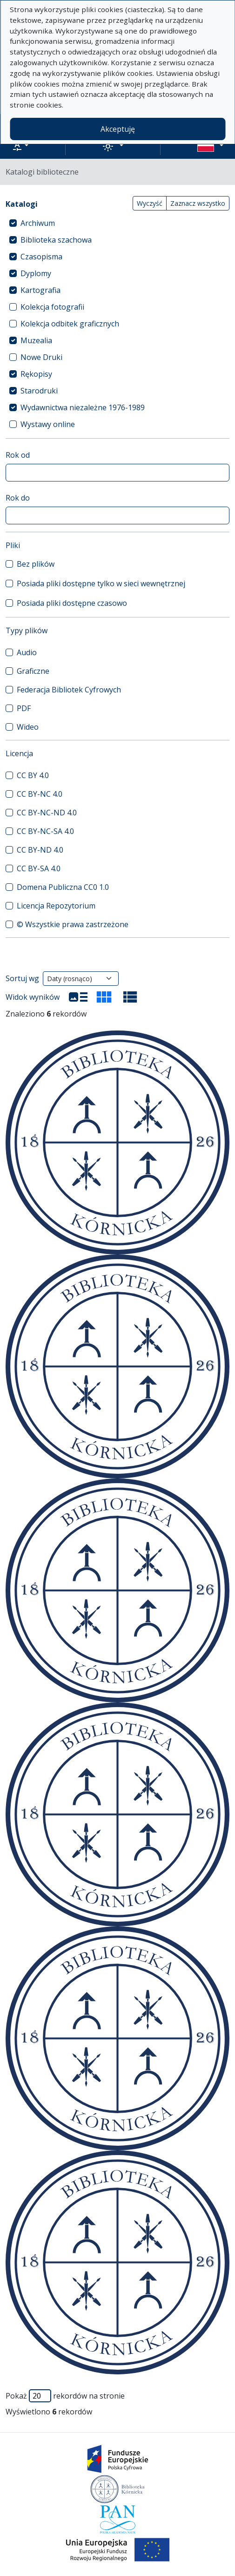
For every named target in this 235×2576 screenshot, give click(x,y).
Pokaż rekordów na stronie (65, 2395)
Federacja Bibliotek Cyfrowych (69, 690)
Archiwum (37, 223)
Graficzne (33, 671)
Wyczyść (149, 203)
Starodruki (39, 391)
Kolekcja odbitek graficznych (69, 324)
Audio (27, 652)
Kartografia (40, 290)
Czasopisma (41, 256)
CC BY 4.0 (33, 775)
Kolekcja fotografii (52, 307)
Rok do (18, 498)
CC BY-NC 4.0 (39, 794)
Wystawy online (47, 424)
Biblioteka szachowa (56, 240)
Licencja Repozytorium (56, 906)
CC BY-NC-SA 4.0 (45, 831)
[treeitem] (117, 223)
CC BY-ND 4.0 (40, 850)
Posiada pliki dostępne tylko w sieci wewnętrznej (101, 583)
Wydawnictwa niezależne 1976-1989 (82, 407)
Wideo (28, 727)
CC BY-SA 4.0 (38, 868)
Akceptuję (118, 129)
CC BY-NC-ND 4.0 (47, 812)
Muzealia (36, 340)
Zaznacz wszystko (197, 203)
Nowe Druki (41, 357)
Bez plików (35, 564)
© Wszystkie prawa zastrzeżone (72, 924)
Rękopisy (36, 374)
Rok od (18, 455)
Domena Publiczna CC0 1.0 (63, 887)
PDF (24, 708)
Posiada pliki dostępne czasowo (72, 603)
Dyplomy (35, 273)
